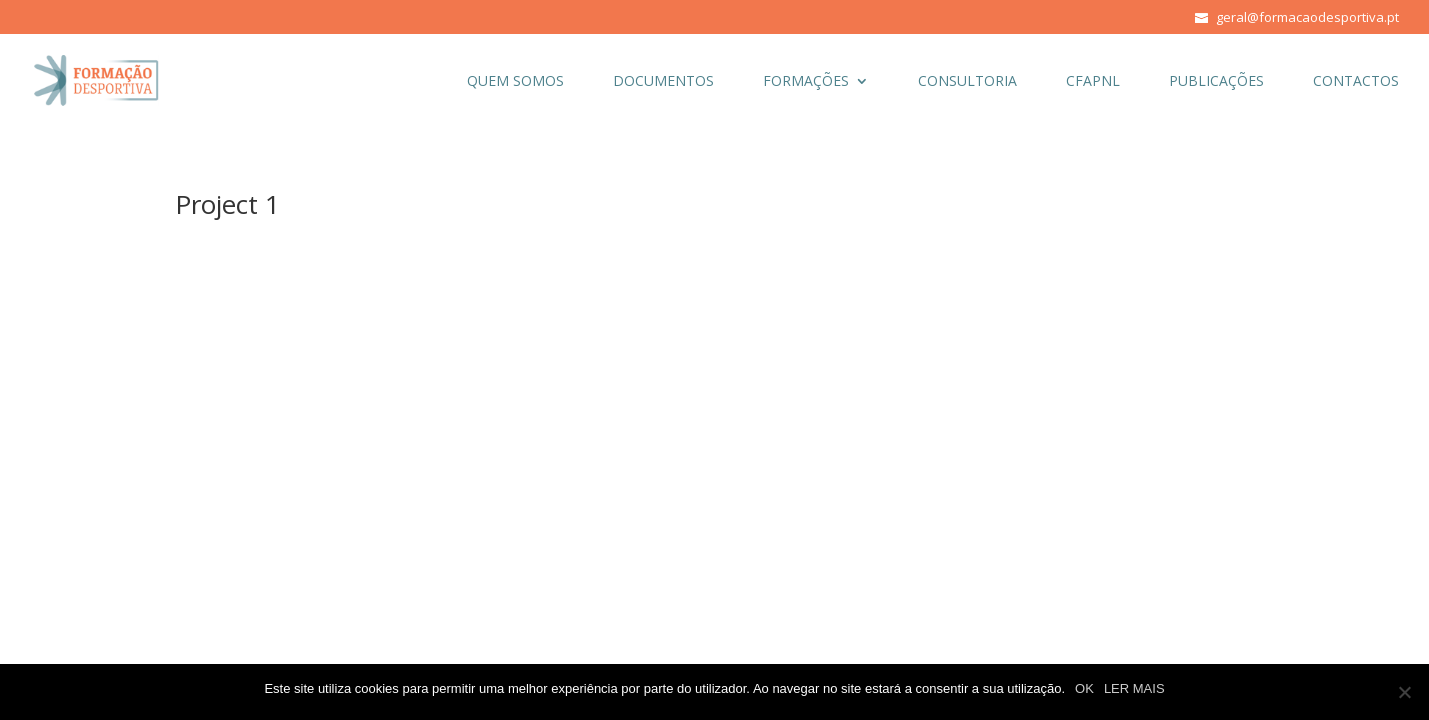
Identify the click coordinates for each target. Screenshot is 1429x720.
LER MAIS (1134, 688)
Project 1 (227, 204)
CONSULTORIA (967, 82)
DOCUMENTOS (663, 82)
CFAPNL (1093, 82)
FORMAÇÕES (806, 82)
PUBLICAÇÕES (1216, 82)
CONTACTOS (1356, 82)
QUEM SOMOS (515, 82)
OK (1084, 688)
